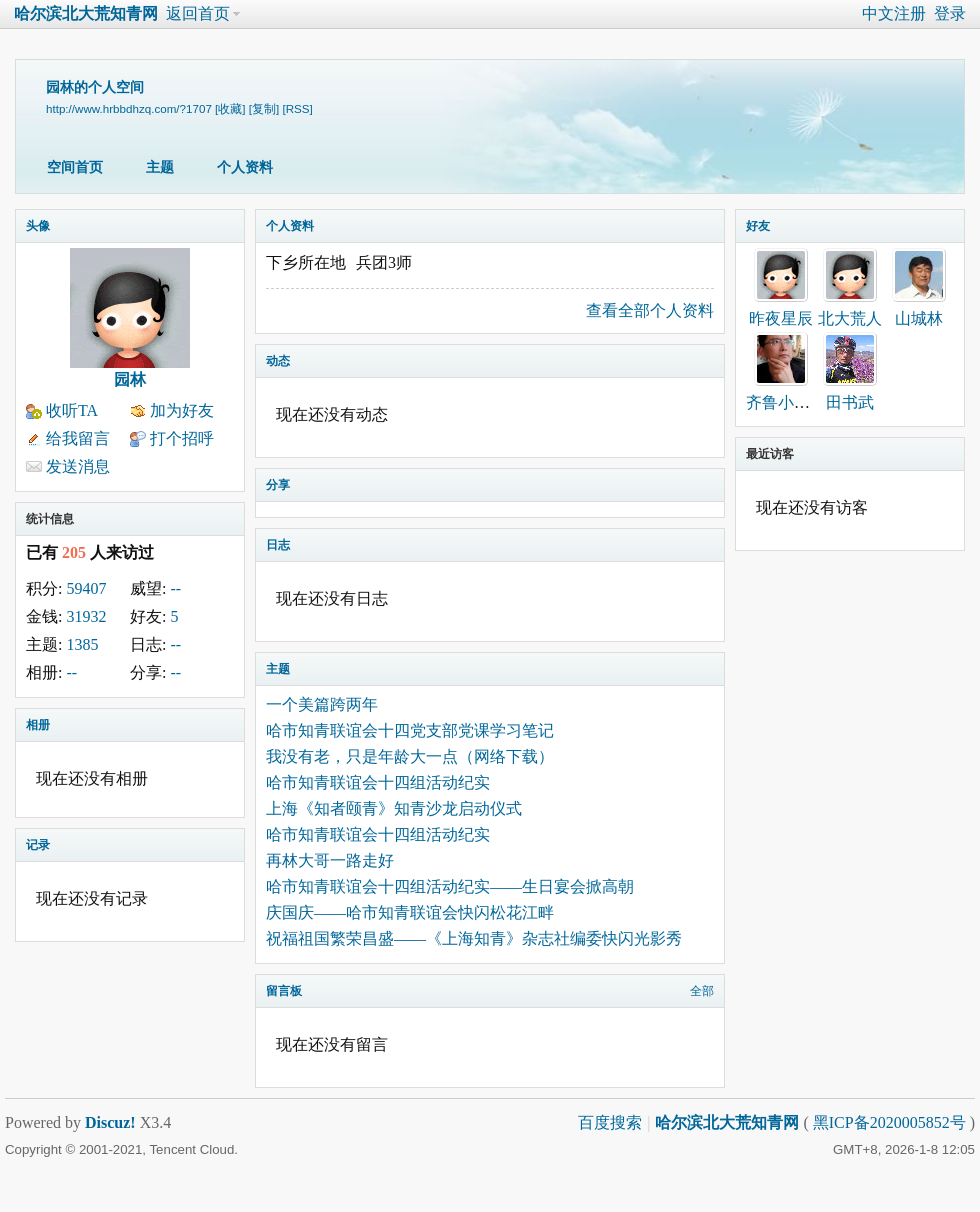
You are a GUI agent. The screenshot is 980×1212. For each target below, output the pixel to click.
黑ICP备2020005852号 (891, 1122)
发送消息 (78, 466)
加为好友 (182, 410)
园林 (130, 379)
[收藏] (230, 108)
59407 (86, 588)
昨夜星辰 (781, 318)
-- (175, 588)
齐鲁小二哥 (786, 402)
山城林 (919, 318)
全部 (702, 991)
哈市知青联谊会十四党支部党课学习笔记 (410, 730)
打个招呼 (182, 438)
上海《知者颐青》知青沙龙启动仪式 (394, 808)
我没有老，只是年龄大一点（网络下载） (410, 756)
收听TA (72, 410)
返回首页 (198, 13)
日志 (278, 545)
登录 (950, 13)
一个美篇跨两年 (322, 704)
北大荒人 (850, 318)
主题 (160, 167)
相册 (38, 725)
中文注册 (894, 13)
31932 (86, 616)
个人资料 (245, 167)
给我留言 (78, 438)
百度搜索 (610, 1122)
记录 (38, 845)
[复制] (264, 108)
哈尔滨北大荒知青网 (86, 13)
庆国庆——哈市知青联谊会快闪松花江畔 (410, 912)
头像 (38, 226)
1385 (82, 644)
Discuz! (110, 1122)
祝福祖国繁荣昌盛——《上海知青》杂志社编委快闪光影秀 (474, 938)
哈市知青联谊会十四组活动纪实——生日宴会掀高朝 (450, 886)
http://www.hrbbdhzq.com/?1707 (129, 108)
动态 (278, 361)
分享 (278, 485)
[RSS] (297, 108)
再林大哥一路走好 (330, 860)
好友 (758, 226)
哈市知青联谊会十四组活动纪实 (378, 782)
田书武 (850, 402)
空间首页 (75, 167)
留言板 (284, 991)
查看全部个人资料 (650, 310)
